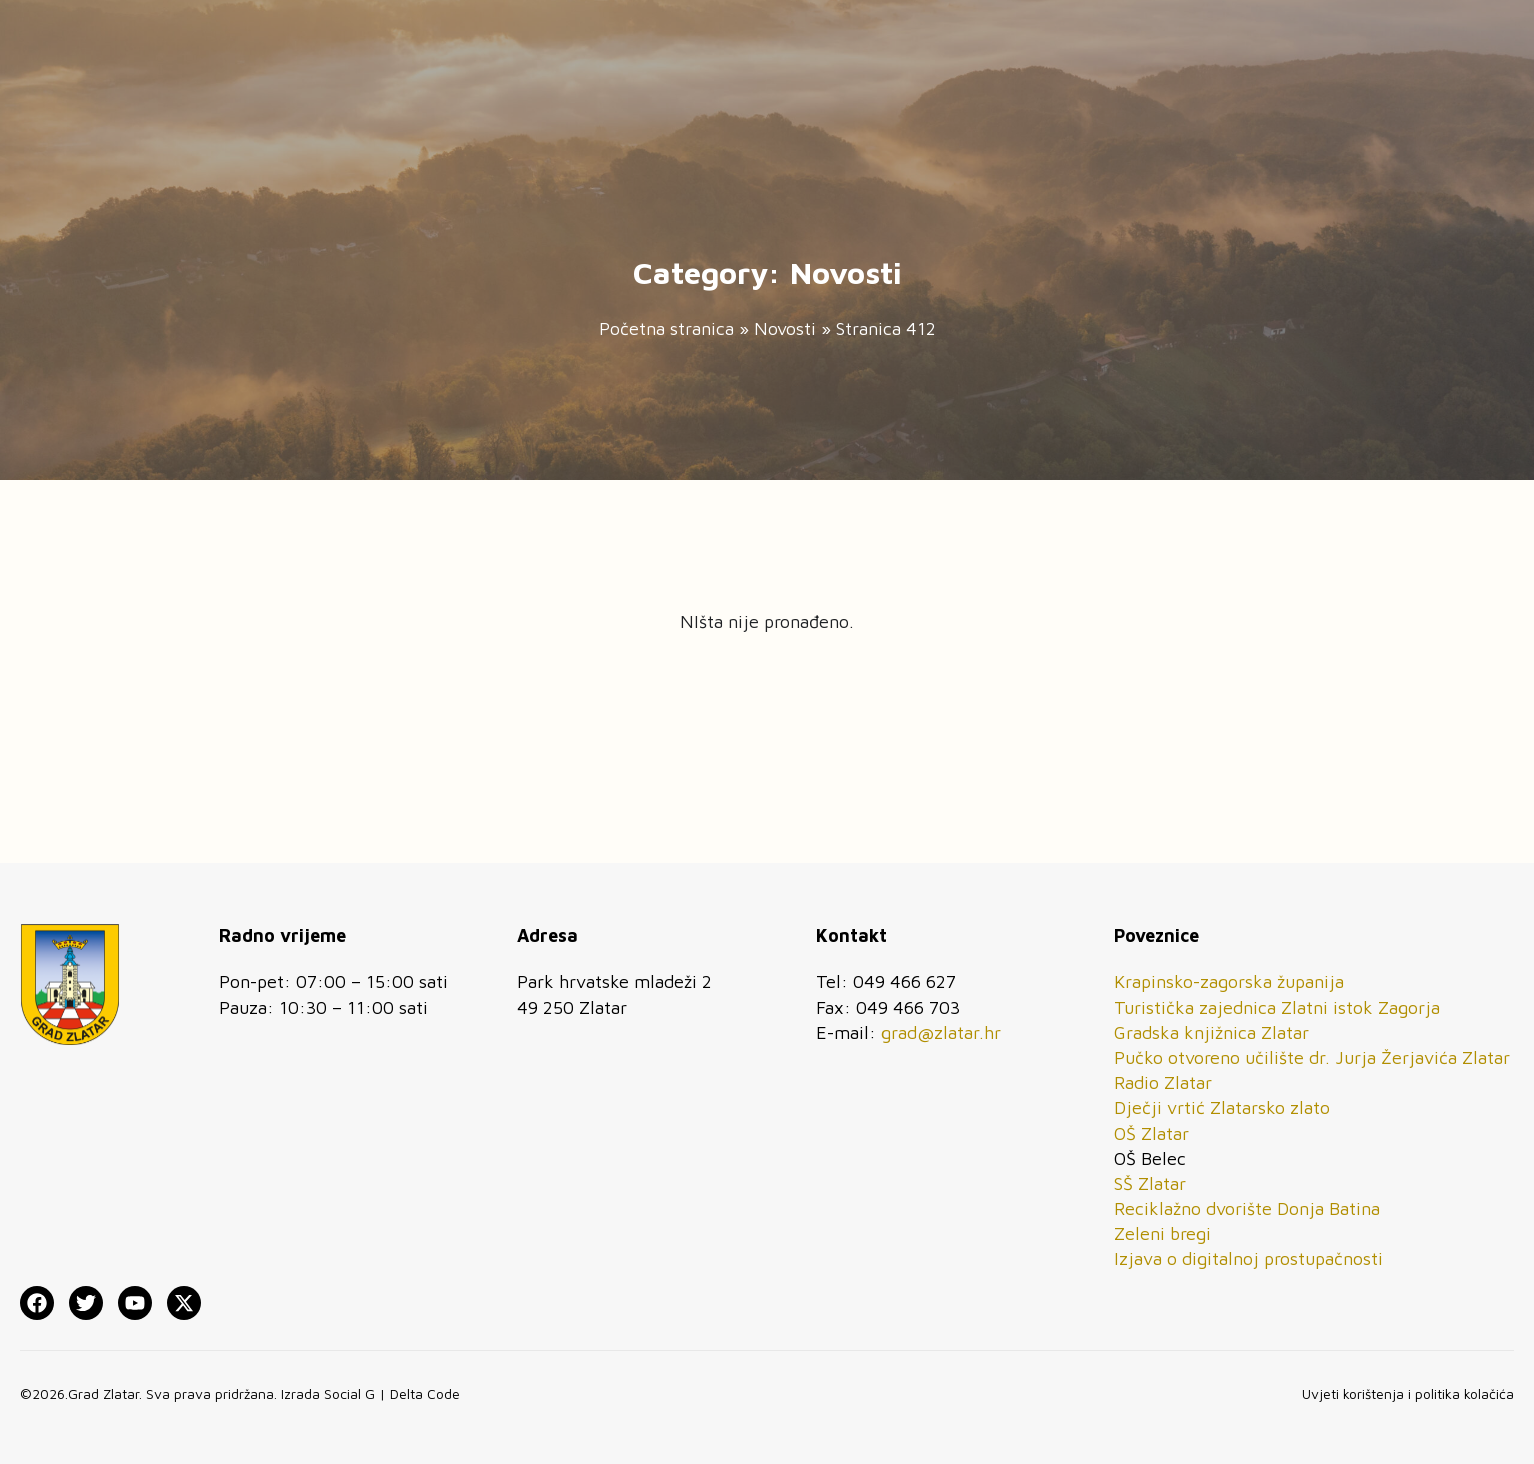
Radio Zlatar (1163, 1082)
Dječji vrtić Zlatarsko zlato (1222, 1107)
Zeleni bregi (1162, 1233)
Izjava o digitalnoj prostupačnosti (1248, 1258)
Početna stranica (666, 328)
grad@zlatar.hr (941, 1032)
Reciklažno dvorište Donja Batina (1247, 1208)
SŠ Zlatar (1150, 1183)
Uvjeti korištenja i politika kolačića (1408, 1393)
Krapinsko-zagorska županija (1229, 981)
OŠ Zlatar (1151, 1133)
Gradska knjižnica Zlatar (1211, 1032)
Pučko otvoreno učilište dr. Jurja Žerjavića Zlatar (1312, 1057)
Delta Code (425, 1393)
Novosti (785, 328)
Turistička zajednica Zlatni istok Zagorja (1277, 1007)
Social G (349, 1393)
